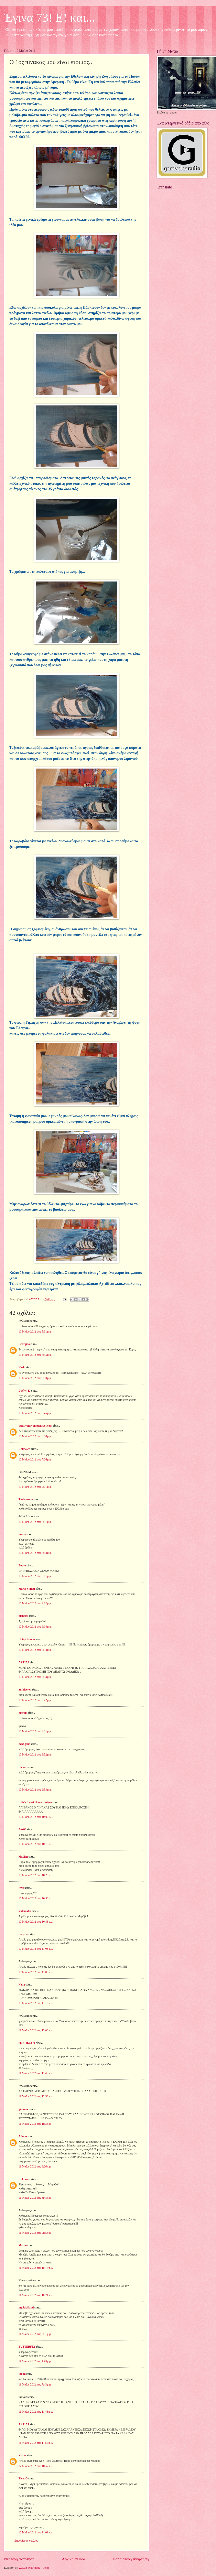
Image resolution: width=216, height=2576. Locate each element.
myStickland (26, 2307)
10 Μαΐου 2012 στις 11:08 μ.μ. (36, 1972)
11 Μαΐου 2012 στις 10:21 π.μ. (36, 2295)
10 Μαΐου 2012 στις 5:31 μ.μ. (35, 1331)
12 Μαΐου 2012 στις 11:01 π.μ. (36, 2532)
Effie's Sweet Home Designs (35, 1802)
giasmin (23, 2109)
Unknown (24, 1448)
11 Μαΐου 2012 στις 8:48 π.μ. (35, 2197)
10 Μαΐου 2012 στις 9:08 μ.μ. (35, 1626)
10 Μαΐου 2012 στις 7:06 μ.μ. (35, 1459)
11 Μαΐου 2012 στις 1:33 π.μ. (35, 2123)
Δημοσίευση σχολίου (26, 2540)
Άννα (21, 1887)
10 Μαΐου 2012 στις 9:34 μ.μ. (35, 1676)
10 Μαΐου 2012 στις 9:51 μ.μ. (35, 1731)
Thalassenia (26, 1499)
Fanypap (24, 1934)
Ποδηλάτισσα (27, 1639)
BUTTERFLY (27, 2346)
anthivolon (25, 1689)
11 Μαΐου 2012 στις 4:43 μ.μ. (35, 2361)
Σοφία (22, 1565)
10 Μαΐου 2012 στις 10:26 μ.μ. (36, 1875)
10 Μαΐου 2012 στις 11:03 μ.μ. (36, 1948)
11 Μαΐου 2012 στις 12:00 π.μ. (36, 2030)
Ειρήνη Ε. (25, 1390)
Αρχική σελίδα (73, 2559)
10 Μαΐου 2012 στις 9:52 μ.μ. (35, 1754)
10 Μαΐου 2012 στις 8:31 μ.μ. (35, 1521)
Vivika (22, 2455)
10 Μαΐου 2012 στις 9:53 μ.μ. (35, 1789)
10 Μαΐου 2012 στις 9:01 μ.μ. (35, 1576)
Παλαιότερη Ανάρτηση (131, 2559)
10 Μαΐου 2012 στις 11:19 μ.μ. (36, 2003)
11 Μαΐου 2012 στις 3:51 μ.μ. (35, 2334)
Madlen (23, 1856)
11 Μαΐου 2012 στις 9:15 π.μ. (35, 2232)
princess (23, 1615)
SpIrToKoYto (27, 2042)
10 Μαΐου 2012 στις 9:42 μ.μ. (35, 1700)
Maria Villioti (27, 1588)
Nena (22, 1984)
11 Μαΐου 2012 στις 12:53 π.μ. (36, 2096)
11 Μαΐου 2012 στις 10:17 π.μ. (36, 2267)
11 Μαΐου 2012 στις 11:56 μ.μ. (36, 2442)
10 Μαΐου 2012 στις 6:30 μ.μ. (35, 1378)
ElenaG (23, 1767)
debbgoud (24, 1744)
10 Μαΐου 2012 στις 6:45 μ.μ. (35, 1413)
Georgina (24, 1344)
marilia (23, 1712)
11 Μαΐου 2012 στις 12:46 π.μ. (36, 2073)
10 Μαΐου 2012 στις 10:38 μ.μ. (36, 1921)
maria (22, 1534)
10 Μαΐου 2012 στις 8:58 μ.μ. (35, 1552)
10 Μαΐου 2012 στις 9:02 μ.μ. (35, 1603)
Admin (23, 2136)
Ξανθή (22, 1829)
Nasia (22, 1367)
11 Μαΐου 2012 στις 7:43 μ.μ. (35, 2384)
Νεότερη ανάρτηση (19, 2559)
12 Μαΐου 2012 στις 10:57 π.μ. (36, 2466)
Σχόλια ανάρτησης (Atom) (34, 2567)
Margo (23, 2245)
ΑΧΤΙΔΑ (24, 1662)
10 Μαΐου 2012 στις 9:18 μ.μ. (35, 1649)
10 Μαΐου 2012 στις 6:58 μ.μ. (35, 1436)
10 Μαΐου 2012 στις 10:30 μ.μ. (36, 1898)
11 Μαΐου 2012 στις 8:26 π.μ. (35, 2166)
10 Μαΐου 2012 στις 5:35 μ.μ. (35, 1354)
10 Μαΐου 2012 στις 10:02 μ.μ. (36, 1816)
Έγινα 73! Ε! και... (49, 17)
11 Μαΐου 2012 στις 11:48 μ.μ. (36, 2411)
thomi (22, 2373)
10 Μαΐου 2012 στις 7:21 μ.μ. (35, 1486)
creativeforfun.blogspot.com (35, 1425)
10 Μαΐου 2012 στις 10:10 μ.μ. (36, 1844)
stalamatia (25, 1911)
